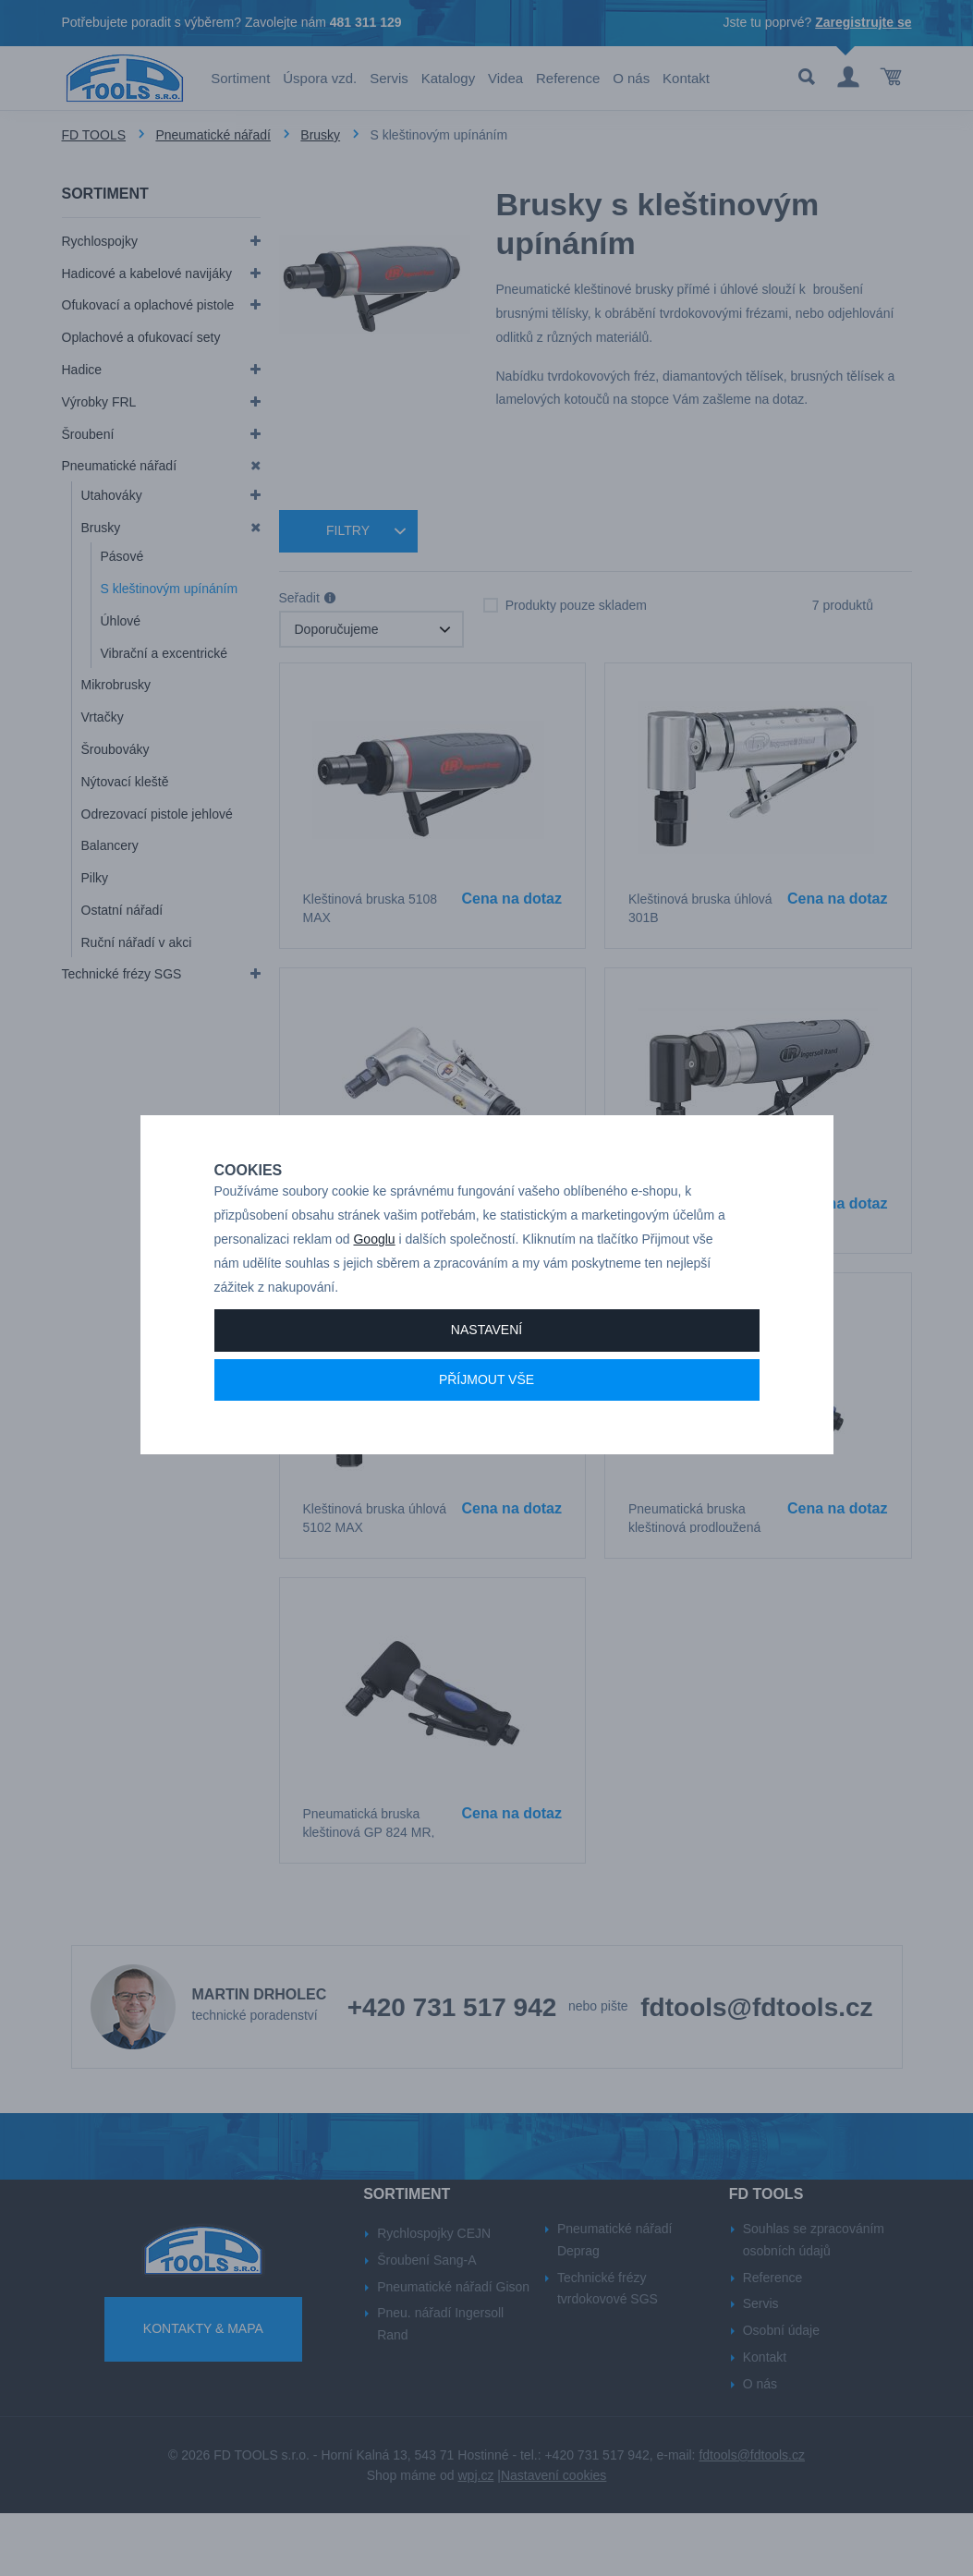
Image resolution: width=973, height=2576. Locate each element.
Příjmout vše (486, 1414)
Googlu (374, 1274)
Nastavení (486, 1364)
